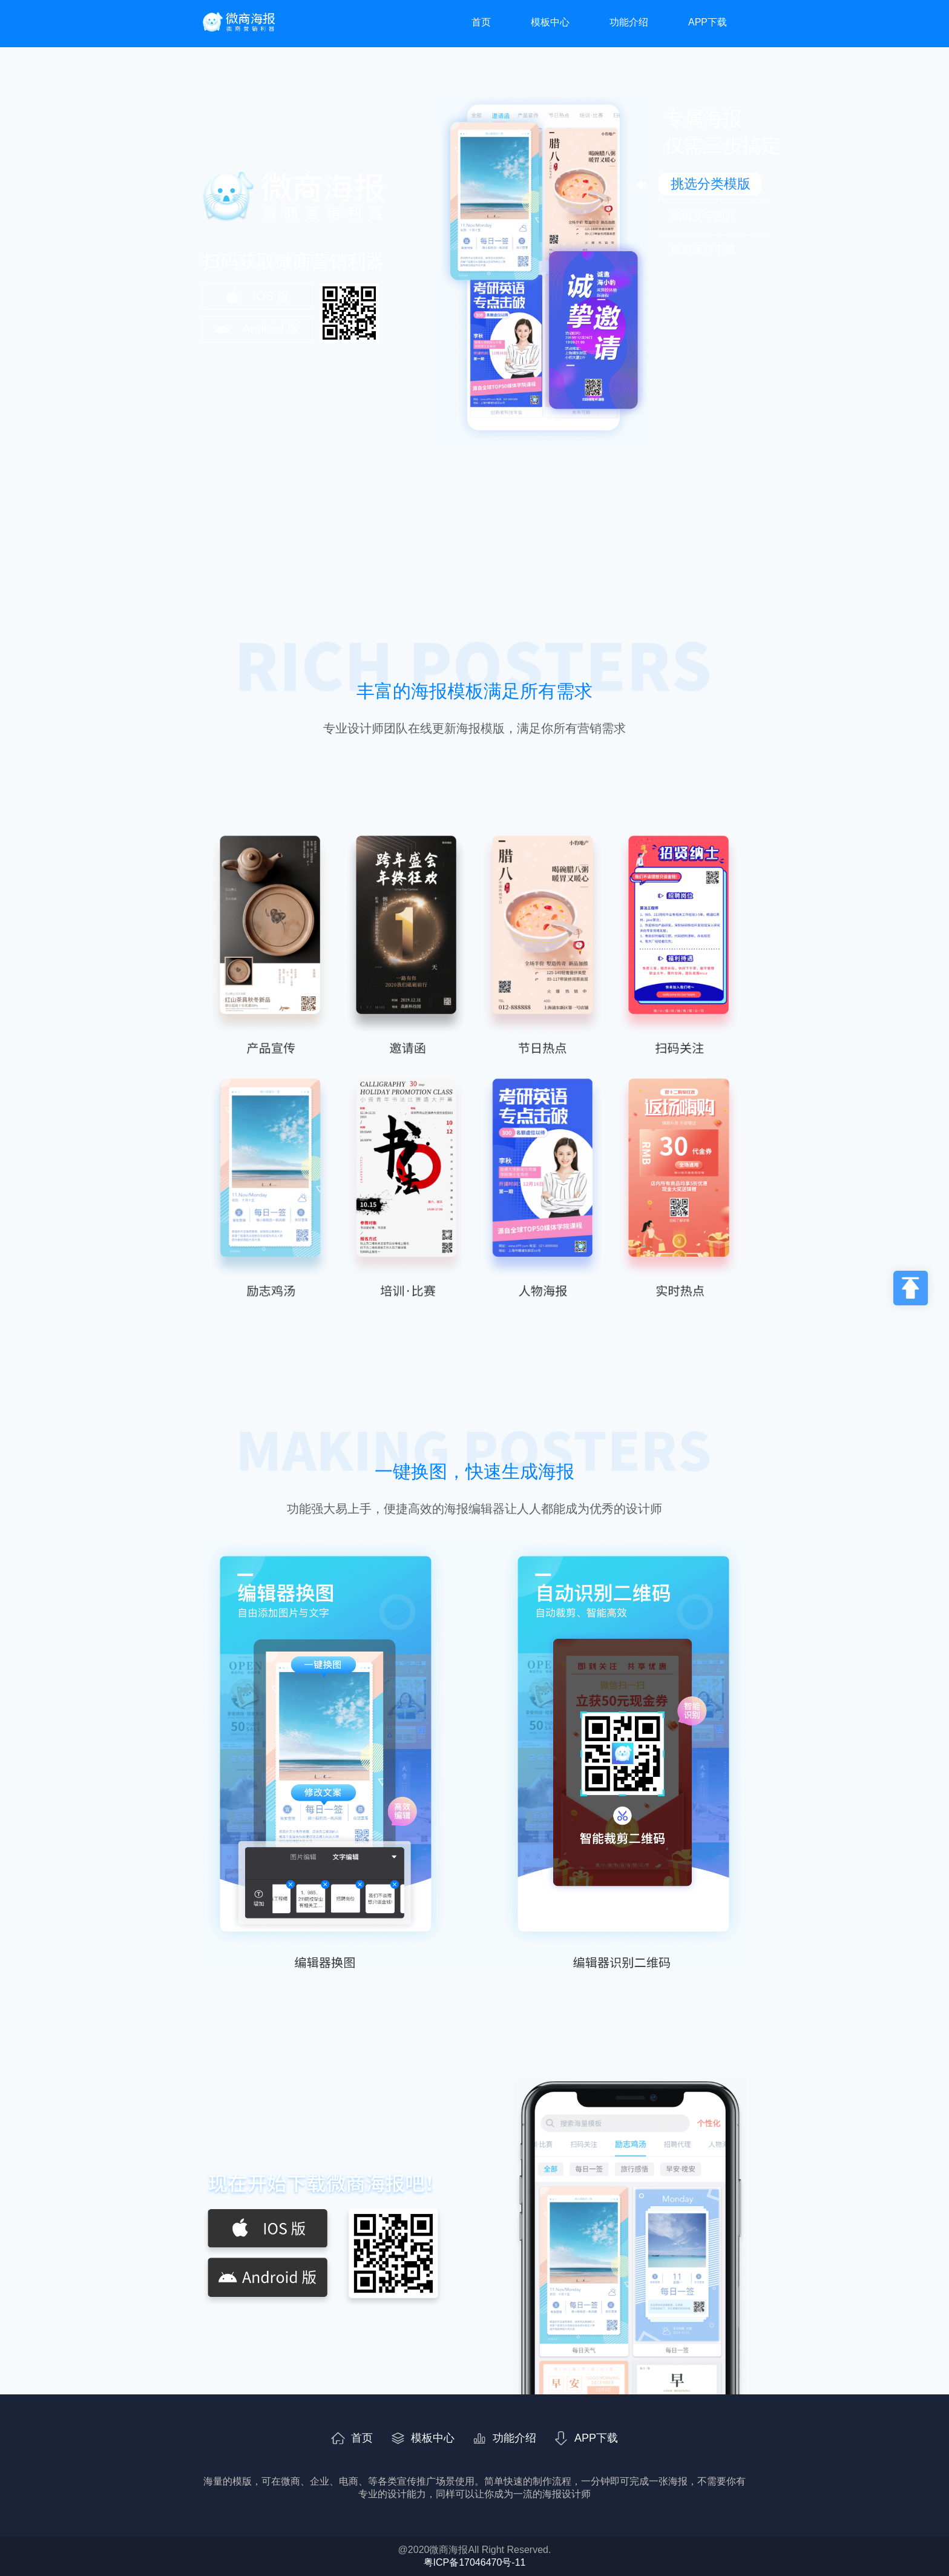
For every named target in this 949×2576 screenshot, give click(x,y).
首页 (481, 22)
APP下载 (707, 22)
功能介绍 (628, 22)
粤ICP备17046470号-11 (475, 2562)
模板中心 (550, 22)
